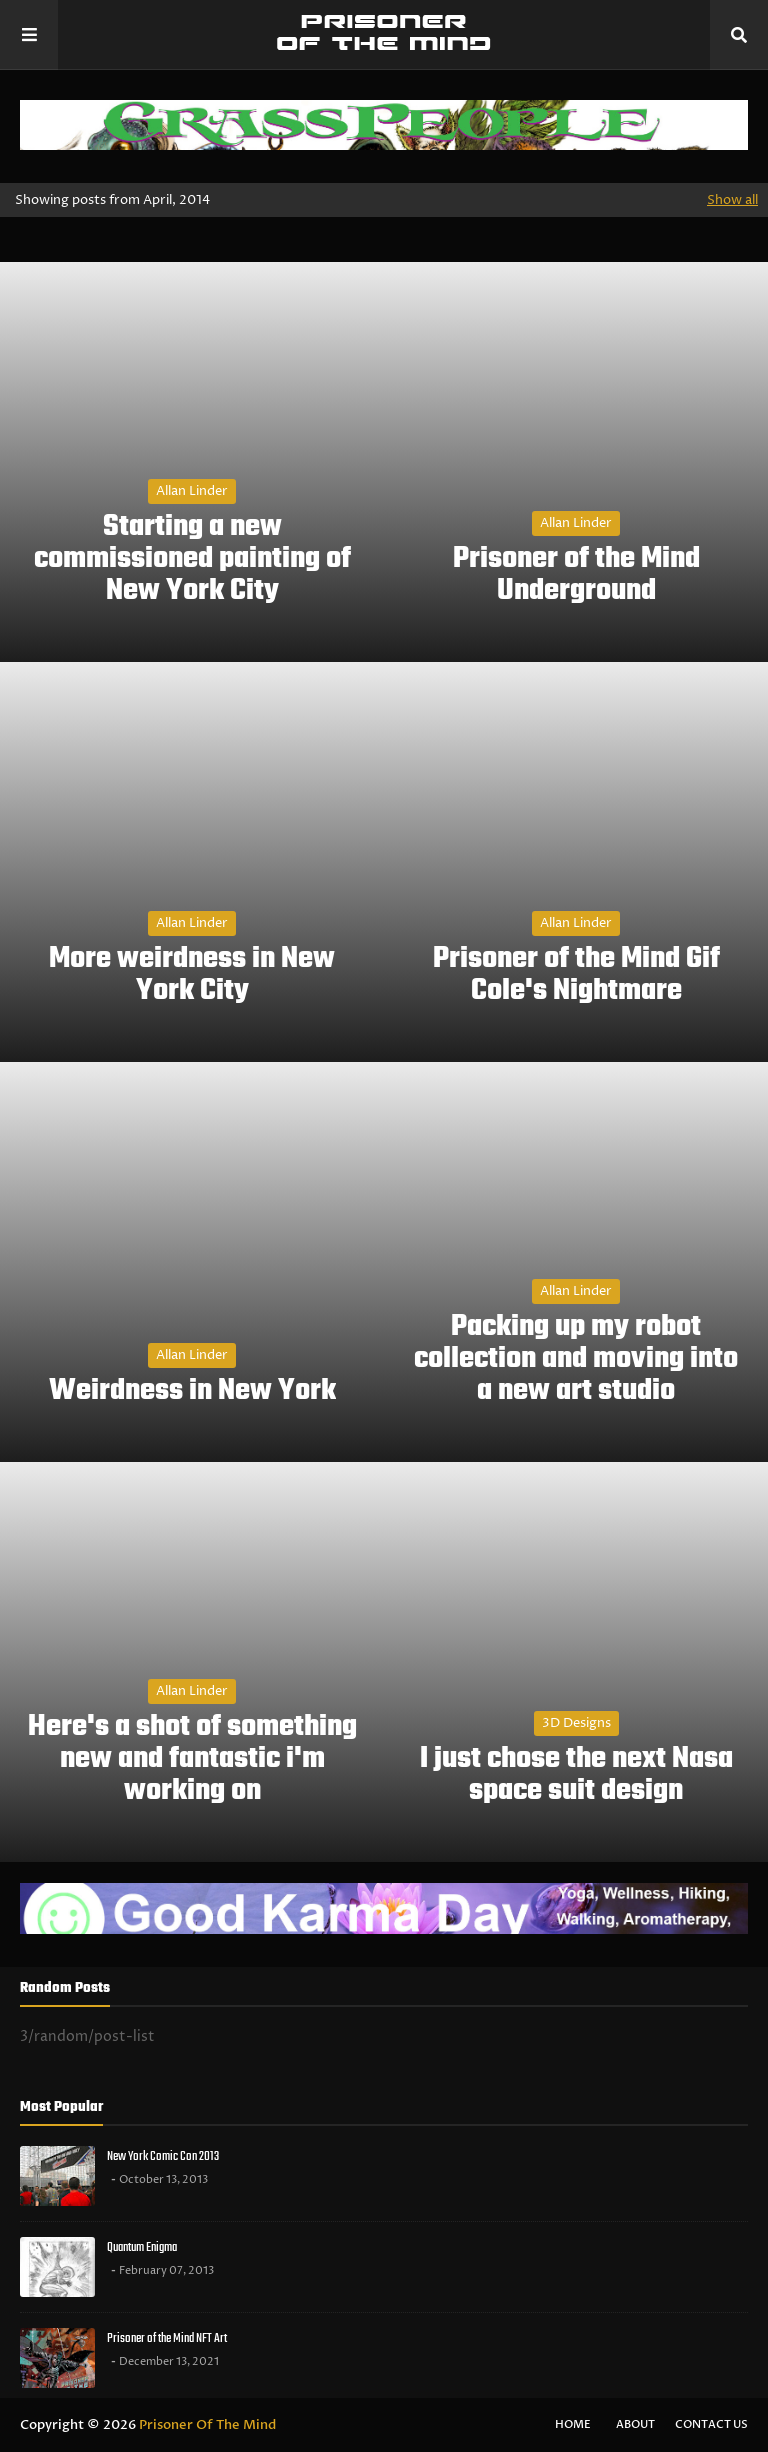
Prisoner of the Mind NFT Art (167, 2338)
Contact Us (711, 2424)
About (635, 2424)
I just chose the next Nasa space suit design (576, 1775)
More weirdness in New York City (192, 975)
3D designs (576, 1723)
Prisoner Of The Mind (207, 2425)
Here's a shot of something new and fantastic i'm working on (192, 1759)
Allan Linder (192, 491)
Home (573, 2424)
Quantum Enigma (142, 2247)
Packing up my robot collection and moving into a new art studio (576, 1359)
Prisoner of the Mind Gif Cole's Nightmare (576, 975)
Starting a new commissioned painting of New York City (192, 559)
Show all (732, 200)
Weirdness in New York (192, 1391)
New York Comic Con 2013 (163, 2156)
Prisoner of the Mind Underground (576, 575)
